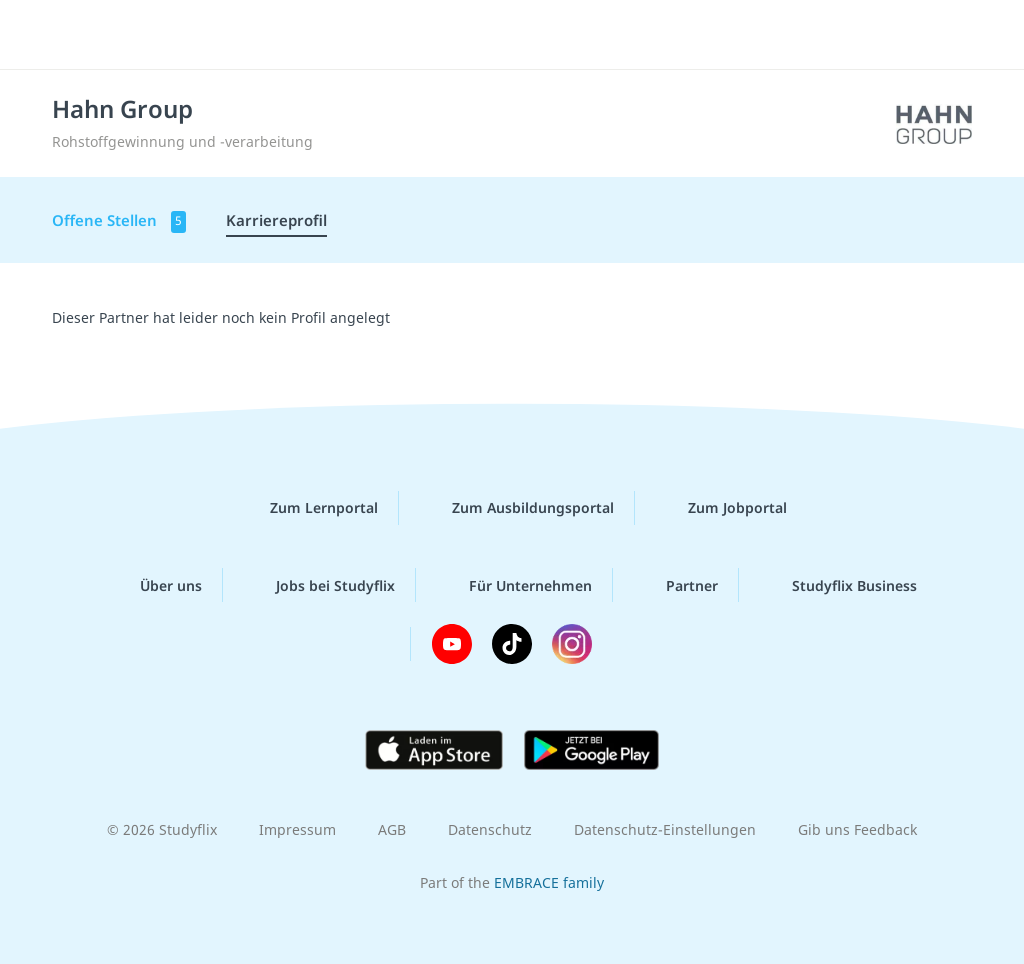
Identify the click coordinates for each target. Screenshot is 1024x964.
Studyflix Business (838, 585)
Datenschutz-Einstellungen (665, 829)
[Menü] (953, 35)
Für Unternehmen (514, 585)
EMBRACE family (549, 882)
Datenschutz (490, 829)
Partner (676, 585)
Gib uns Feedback (857, 829)
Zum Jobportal (721, 508)
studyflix (133, 33)
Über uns (155, 585)
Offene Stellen (119, 221)
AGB (392, 829)
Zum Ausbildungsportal (517, 508)
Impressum (297, 829)
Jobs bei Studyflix (319, 585)
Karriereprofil (276, 220)
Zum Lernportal (308, 508)
